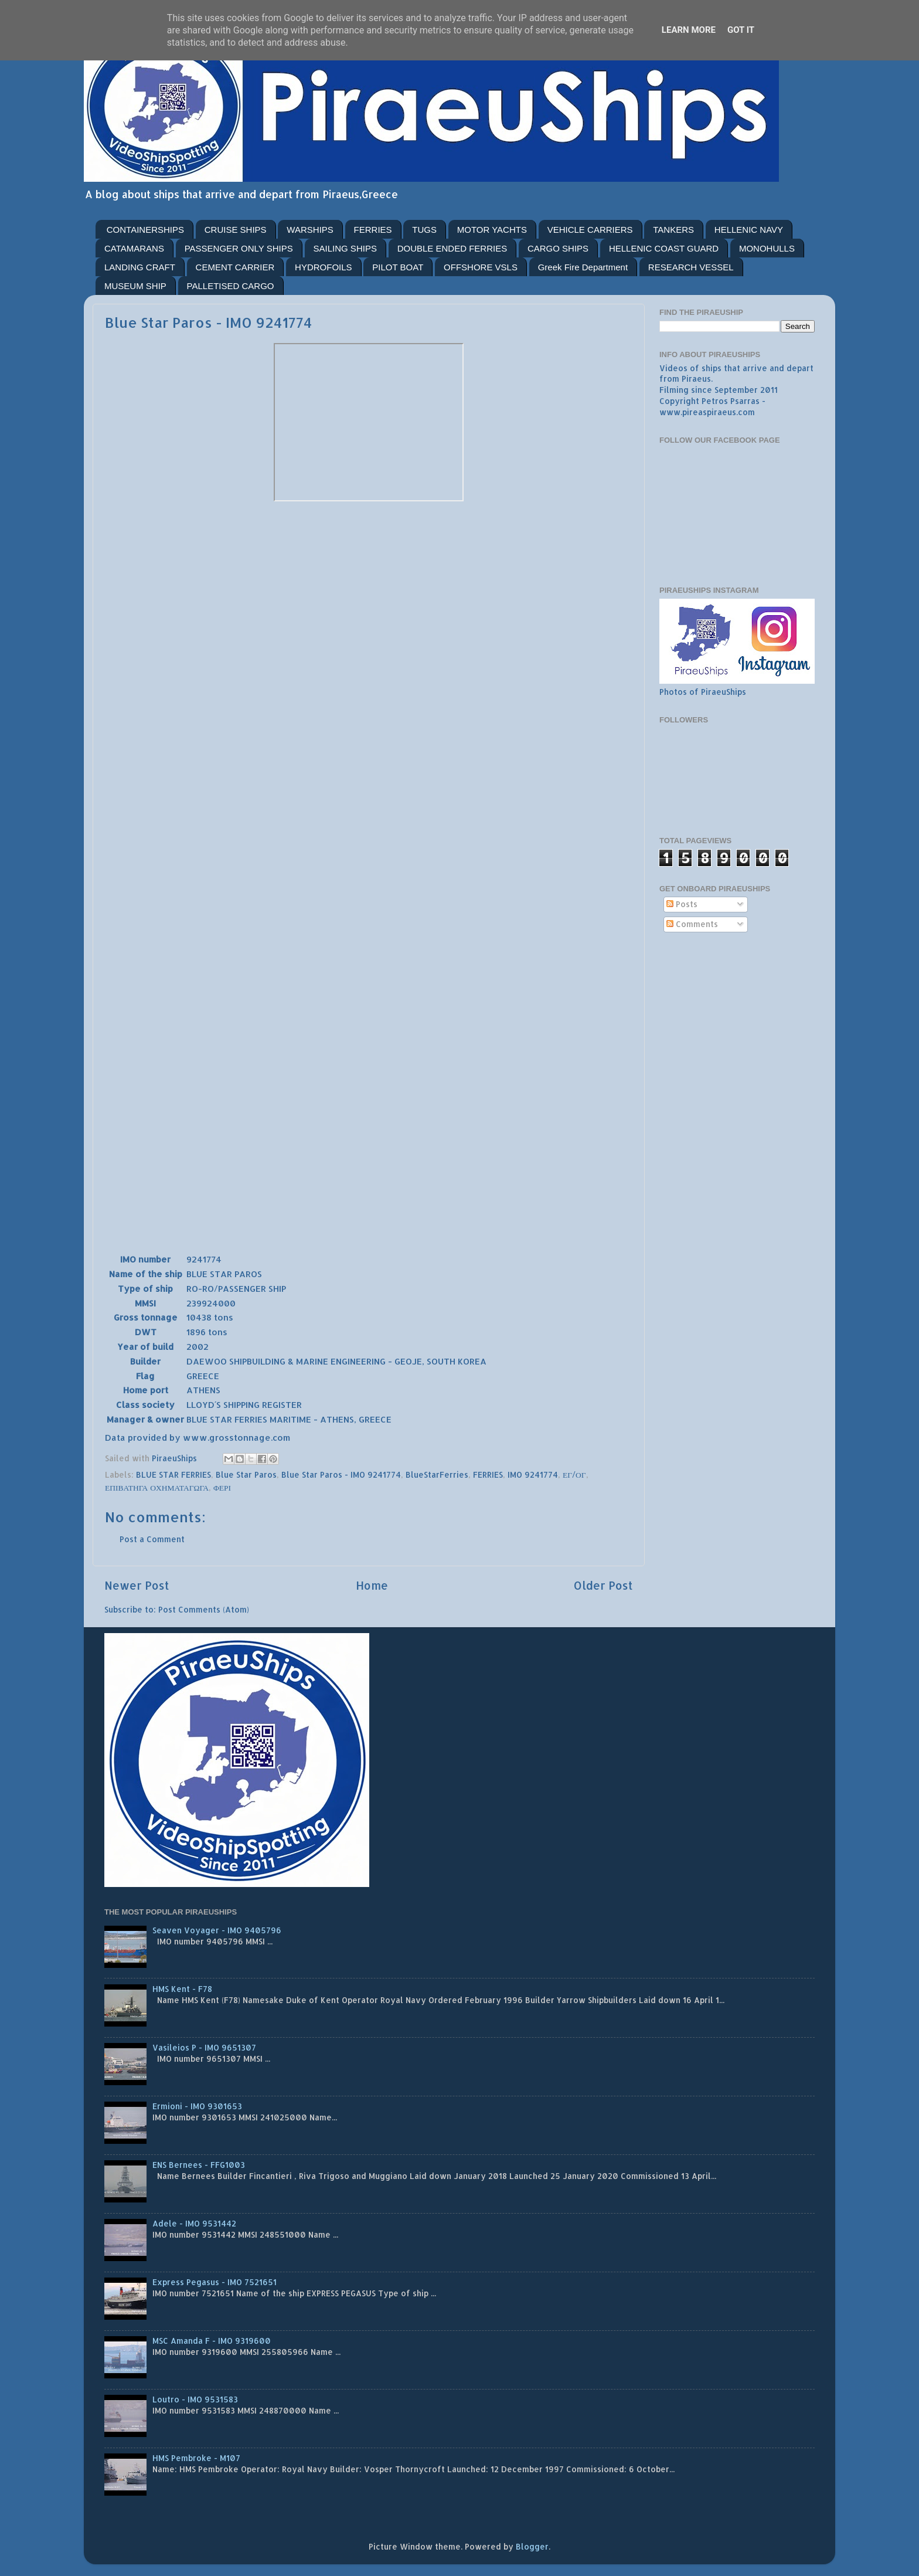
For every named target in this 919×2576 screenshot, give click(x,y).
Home (372, 1585)
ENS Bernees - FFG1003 (198, 2165)
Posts (681, 904)
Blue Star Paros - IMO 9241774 (341, 1474)
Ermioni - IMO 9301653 (197, 2106)
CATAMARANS (134, 248)
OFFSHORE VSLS (481, 267)
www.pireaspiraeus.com (707, 412)
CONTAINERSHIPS (145, 230)
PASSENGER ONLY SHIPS (239, 248)
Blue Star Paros (246, 1474)
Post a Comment (152, 1539)
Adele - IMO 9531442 (194, 2223)
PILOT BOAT (397, 267)
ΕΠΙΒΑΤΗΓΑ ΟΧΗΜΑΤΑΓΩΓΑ (157, 1487)
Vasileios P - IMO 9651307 (204, 2047)
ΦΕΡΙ (222, 1487)
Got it (740, 30)
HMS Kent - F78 (182, 1989)
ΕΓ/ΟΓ (574, 1474)
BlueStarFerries (437, 1474)
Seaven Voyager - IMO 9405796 (216, 1930)
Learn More (689, 30)
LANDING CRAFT (139, 267)
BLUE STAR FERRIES (173, 1474)
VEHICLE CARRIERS (590, 230)
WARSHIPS (310, 230)
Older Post (603, 1585)
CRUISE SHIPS (236, 230)
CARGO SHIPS (557, 248)
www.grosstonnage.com (236, 1437)
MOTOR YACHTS (492, 230)
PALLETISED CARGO (230, 286)
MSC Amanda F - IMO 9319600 (211, 2341)
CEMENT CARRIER (235, 267)
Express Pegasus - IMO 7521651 (214, 2282)
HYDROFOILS (323, 267)
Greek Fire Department (583, 267)
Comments (692, 924)
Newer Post (136, 1585)
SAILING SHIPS (345, 248)
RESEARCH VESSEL (691, 267)
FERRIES (373, 230)
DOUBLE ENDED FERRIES (452, 248)
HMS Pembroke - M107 (196, 2458)
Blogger (532, 2546)
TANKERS (673, 230)
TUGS (424, 230)
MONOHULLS (767, 248)
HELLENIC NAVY (748, 230)
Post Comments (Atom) (203, 1609)
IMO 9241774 (533, 1474)
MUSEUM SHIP (135, 286)
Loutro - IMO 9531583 (195, 2399)
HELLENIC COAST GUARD (664, 248)
